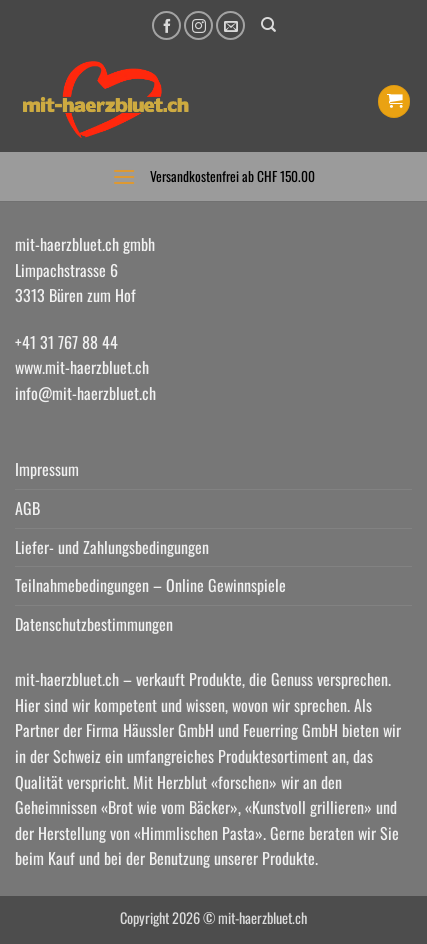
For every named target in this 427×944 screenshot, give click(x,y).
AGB (27, 508)
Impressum (47, 469)
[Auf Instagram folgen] (198, 25)
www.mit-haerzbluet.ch (82, 367)
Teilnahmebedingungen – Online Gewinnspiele (150, 585)
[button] (394, 101)
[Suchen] (268, 25)
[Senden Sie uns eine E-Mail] (230, 25)
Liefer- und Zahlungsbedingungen (112, 547)
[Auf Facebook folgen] (166, 25)
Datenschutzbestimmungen (94, 624)
